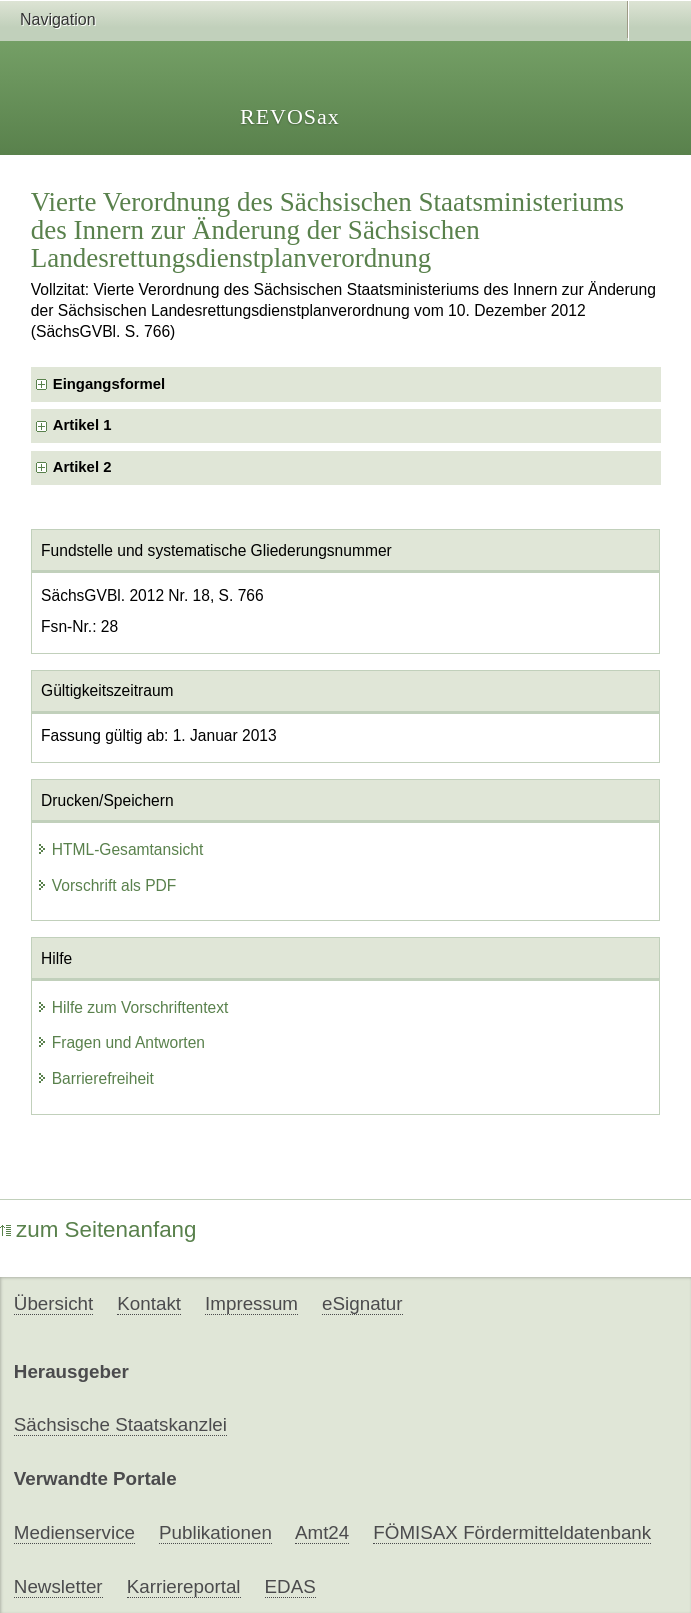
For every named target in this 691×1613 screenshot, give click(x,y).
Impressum (251, 1303)
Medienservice (74, 1532)
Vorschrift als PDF (106, 885)
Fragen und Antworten (120, 1042)
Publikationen (215, 1532)
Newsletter (58, 1586)
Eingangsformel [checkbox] (109, 384)
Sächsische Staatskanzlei (120, 1424)
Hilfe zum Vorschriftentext (132, 1007)
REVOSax (290, 116)
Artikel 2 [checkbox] (82, 467)
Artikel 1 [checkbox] (82, 425)
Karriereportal (184, 1586)
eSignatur (362, 1303)
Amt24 (322, 1532)
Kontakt (149, 1303)
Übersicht (53, 1303)
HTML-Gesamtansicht (120, 849)
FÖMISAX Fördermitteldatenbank (512, 1532)
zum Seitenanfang (98, 1229)
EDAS (290, 1586)
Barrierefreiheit (95, 1078)
